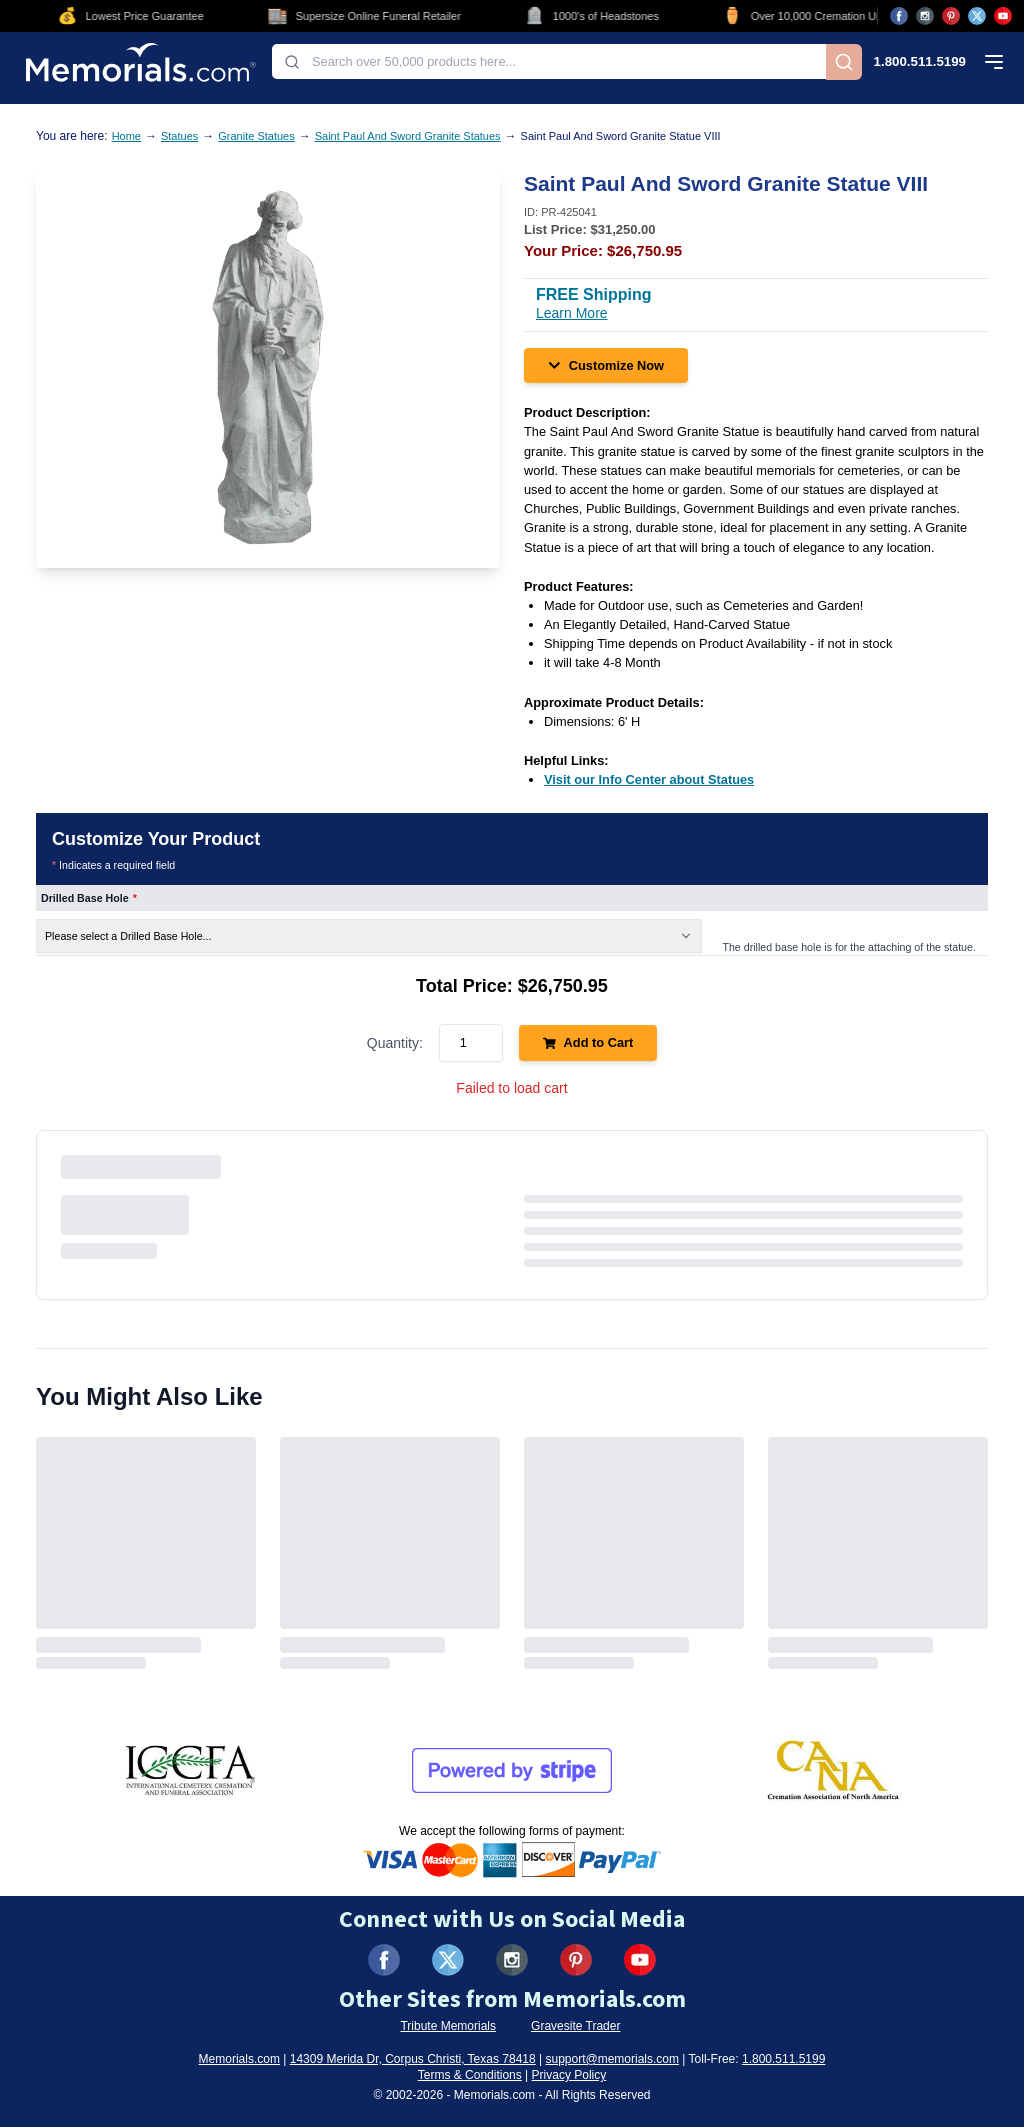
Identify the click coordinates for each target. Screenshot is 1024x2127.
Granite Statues (256, 136)
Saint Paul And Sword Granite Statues (408, 136)
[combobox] (549, 61)
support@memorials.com (612, 2059)
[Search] (844, 62)
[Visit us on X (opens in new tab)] (977, 16)
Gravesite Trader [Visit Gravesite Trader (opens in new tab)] (575, 2026)
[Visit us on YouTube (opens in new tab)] (1003, 16)
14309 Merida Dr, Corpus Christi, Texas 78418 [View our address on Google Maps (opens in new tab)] (413, 2059)
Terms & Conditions (470, 2075)
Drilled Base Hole (89, 898)
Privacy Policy (569, 2075)
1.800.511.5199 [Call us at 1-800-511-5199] (920, 61)
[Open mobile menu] (994, 62)
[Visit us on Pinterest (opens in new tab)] (951, 16)
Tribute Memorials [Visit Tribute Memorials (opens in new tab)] (448, 2026)
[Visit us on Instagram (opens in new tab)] (925, 16)
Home (126, 136)
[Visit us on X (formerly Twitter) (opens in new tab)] (448, 1960)
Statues (179, 136)
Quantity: (395, 1043)
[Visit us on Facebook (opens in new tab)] (899, 16)
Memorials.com (239, 2059)
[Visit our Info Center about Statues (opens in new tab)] (649, 779)
